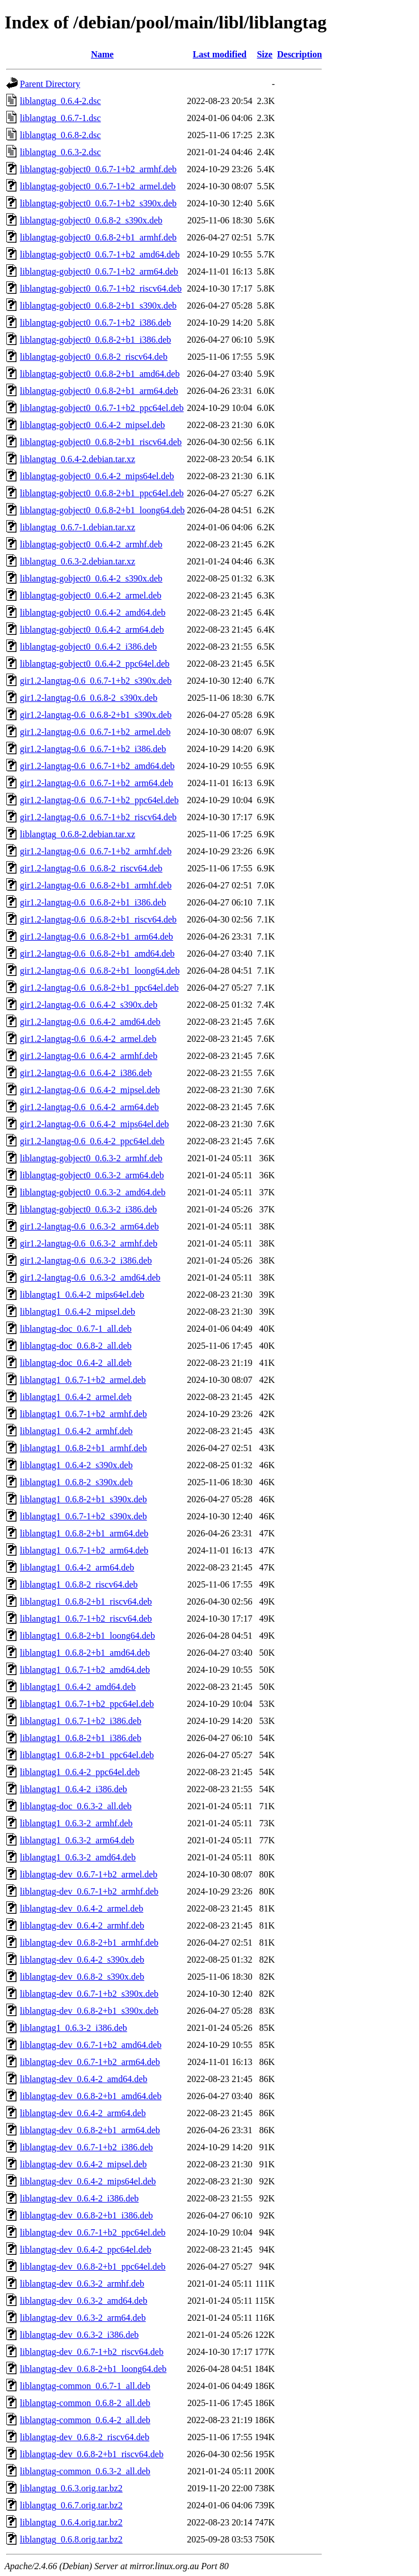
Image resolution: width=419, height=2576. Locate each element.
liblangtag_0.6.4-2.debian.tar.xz (77, 459)
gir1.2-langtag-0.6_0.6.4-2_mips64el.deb (94, 1124)
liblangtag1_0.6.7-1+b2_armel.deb (83, 1380)
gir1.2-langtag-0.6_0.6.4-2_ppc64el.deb (92, 1141)
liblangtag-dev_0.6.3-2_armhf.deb (82, 2283)
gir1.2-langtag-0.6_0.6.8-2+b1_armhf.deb (95, 885)
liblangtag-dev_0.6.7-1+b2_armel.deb (88, 1874)
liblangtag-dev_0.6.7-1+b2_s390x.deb (89, 1994)
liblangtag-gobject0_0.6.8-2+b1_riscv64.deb (101, 442)
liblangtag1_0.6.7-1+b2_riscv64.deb (86, 1618)
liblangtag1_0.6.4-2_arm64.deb (77, 1567)
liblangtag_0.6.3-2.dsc (60, 152)
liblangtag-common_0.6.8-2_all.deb (85, 2403)
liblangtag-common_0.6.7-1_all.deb (85, 2386)
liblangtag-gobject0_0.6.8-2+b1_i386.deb (95, 339)
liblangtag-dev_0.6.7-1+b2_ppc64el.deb (93, 2232)
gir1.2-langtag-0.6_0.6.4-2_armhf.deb (88, 1056)
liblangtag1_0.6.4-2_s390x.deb (76, 1465)
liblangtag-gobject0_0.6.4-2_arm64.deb (92, 629)
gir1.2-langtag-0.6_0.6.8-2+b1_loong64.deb (99, 970)
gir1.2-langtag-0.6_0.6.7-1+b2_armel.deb (95, 732)
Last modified (220, 54)
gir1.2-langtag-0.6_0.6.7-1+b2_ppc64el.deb (99, 800)
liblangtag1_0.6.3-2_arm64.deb (77, 1840)
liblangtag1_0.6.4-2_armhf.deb (76, 1431)
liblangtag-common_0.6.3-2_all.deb (85, 2471)
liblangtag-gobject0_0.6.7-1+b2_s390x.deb (98, 203)
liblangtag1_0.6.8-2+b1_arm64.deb (84, 1533)
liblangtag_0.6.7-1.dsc (60, 118)
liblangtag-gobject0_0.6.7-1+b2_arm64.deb (99, 271)
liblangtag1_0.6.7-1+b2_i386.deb (80, 1721)
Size (265, 54)
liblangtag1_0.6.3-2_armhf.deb (76, 1823)
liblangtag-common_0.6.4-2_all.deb (85, 2420)
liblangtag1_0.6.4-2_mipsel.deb (77, 1311)
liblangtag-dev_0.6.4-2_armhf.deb (82, 1925)
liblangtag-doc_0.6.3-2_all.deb (76, 1806)
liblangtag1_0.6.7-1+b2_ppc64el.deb (87, 1704)
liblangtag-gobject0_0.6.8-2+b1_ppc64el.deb (102, 493)
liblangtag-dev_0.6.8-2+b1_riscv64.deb (92, 2454)
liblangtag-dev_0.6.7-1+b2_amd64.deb (90, 2045)
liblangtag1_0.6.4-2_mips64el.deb (82, 1294)
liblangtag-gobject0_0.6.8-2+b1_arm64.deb (99, 391)
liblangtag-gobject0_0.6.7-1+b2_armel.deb (97, 186)
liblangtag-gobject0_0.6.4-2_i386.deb (88, 646)
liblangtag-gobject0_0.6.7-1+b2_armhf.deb (98, 169)
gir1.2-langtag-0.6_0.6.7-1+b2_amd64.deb (97, 766)
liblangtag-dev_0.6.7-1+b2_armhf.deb (89, 1891)
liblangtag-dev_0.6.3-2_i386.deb (79, 2335)
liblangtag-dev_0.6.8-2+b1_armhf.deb (89, 1942)
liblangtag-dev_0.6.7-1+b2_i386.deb (86, 2147)
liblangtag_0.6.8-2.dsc (60, 135)
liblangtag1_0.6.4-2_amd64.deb (78, 1687)
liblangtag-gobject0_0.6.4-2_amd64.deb (92, 612)
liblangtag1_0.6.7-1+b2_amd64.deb (85, 1670)
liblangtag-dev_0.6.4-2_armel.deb (81, 1908)
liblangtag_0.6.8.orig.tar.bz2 (71, 2539)
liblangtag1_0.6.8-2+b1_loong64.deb (87, 1635)
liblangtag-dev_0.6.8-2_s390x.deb (82, 1976)
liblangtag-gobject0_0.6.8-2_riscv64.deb (93, 357)
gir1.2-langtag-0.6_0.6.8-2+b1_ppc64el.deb (99, 987)
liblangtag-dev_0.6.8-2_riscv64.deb (84, 2437)
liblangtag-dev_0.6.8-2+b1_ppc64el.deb (93, 2266)
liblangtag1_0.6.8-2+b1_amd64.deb (85, 1652)
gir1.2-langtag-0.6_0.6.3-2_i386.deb (86, 1260)
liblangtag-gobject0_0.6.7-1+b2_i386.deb (95, 322)
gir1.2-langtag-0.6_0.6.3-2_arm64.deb (89, 1226)
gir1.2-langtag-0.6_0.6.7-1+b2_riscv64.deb (98, 817)
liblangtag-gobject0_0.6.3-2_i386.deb (88, 1209)
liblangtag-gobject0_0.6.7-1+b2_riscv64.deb (101, 288)
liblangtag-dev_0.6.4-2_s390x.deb (82, 1959)
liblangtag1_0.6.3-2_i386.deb (73, 2028)
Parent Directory (50, 84)
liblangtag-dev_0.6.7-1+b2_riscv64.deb (92, 2352)
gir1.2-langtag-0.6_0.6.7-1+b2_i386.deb (93, 749)
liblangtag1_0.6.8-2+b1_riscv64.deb (86, 1601)
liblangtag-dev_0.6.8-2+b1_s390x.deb (89, 2011)
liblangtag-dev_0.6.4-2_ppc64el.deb (86, 2249)
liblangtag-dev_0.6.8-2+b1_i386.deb (86, 2215)
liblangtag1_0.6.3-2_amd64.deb (78, 1857)
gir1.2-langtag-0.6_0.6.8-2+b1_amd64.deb (97, 953)
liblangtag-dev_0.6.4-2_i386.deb (79, 2198)
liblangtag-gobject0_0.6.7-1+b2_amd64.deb (99, 254)
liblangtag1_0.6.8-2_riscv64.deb (79, 1584)
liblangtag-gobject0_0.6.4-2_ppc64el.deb (94, 663)
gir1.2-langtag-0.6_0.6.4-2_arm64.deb (89, 1107)
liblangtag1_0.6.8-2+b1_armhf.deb (83, 1448)
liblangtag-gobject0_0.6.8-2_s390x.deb (91, 220)
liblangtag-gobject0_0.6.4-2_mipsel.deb (92, 425)
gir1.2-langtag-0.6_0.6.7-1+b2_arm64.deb (96, 783)
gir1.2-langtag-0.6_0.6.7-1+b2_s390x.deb (95, 680)
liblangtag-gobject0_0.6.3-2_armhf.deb (91, 1158)
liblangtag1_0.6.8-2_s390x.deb (76, 1482)
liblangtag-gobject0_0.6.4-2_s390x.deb (91, 578)
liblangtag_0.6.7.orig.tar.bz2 (71, 2505)
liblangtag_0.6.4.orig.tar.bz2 (71, 2522)
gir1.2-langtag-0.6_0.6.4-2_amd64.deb (90, 1022)
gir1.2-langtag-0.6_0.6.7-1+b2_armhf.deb (95, 851)
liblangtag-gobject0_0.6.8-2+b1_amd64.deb (99, 374)
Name (102, 54)
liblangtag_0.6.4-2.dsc (60, 101)
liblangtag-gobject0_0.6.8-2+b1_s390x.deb (98, 305)
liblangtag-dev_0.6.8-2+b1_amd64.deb (90, 2096)
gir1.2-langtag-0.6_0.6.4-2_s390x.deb (88, 1004)
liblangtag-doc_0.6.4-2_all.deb (76, 1363)
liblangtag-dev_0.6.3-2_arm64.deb (83, 2317)
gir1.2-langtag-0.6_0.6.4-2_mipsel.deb (90, 1090)
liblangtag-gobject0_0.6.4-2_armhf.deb (91, 544)
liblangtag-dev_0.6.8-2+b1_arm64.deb (90, 2130)
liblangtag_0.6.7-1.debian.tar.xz (77, 527)
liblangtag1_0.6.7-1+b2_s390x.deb (83, 1516)
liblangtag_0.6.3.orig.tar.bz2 (71, 2488)
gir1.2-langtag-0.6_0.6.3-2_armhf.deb (88, 1243)
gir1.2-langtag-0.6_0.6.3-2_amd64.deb (90, 1277)
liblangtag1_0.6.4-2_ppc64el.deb (80, 1772)
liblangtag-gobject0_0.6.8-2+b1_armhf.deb (98, 237)
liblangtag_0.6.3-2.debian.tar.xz (77, 561)
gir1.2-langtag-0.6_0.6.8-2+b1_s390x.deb (95, 715)
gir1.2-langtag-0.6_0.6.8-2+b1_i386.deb (93, 902)
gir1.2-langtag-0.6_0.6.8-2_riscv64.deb (91, 868)
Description (299, 54)
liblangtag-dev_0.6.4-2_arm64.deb (83, 2113)
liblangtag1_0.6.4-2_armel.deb (76, 1397)
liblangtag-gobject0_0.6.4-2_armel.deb (90, 595)
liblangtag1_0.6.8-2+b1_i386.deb (80, 1738)
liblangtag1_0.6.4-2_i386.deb (73, 1789)
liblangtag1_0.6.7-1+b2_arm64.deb (84, 1550)
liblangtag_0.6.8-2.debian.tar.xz (77, 834)
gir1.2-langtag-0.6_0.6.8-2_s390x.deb (88, 698)
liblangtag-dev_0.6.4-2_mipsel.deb (83, 2164)
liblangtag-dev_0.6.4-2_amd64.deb (83, 2079)
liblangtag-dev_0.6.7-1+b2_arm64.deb (90, 2062)
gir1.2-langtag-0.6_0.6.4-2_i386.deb (86, 1073)
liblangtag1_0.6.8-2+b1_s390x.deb (83, 1499)
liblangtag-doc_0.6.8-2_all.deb (76, 1346)
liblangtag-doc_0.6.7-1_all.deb (76, 1328)
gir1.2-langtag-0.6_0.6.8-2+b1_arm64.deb (96, 936)
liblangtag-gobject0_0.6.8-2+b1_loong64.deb (102, 510)
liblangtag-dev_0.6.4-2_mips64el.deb (88, 2181)
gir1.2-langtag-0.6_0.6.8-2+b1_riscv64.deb (98, 919)
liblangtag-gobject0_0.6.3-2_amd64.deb (92, 1192)
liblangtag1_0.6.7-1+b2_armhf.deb (83, 1414)
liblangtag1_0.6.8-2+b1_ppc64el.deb (87, 1755)
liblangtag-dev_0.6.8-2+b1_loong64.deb (93, 2369)
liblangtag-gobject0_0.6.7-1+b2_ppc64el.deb (102, 408)
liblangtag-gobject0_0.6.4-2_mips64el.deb (97, 476)
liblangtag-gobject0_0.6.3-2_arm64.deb (92, 1175)
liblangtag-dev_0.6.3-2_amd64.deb (83, 2300)
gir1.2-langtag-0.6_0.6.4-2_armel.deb (88, 1039)
